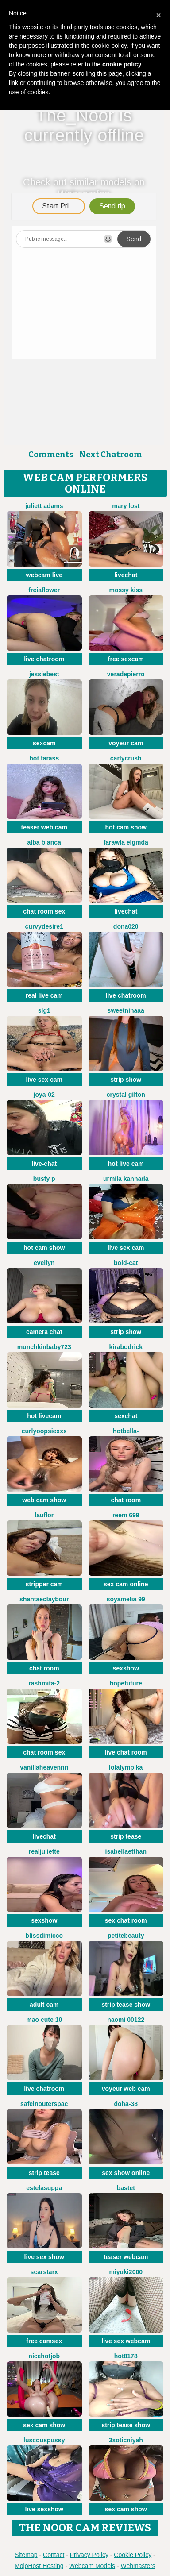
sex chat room (126, 1920)
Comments (50, 454)
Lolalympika (126, 1767)
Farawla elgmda (126, 842)
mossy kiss (126, 590)
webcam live (44, 574)
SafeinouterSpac (44, 2103)
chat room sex (44, 911)
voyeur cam (125, 743)
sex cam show (44, 2425)
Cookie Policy (132, 2554)
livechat (125, 574)
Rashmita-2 (44, 1683)
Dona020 (126, 926)
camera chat (44, 1331)
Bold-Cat (126, 1262)
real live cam (44, 995)
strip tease (125, 1836)
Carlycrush (126, 758)
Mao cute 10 (44, 2019)
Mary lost (125, 505)
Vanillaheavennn (44, 1767)
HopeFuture (126, 1683)
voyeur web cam (126, 2088)
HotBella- (126, 1431)
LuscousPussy (44, 2440)
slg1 (44, 1010)
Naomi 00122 (125, 2019)
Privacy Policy (89, 2554)
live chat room (126, 1752)
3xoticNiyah (126, 2440)
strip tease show (125, 2004)
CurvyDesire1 (44, 926)
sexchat (125, 1415)
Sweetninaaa (126, 1010)
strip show (125, 1079)
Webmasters (138, 2565)
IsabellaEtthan (126, 1851)
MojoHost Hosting (39, 2565)
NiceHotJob (44, 2356)
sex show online (126, 2172)
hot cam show (126, 827)
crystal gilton (126, 1094)
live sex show (44, 2256)
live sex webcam (125, 2341)
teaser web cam (44, 827)
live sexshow (44, 2509)
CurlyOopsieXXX (44, 1431)
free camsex (44, 2341)
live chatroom (44, 659)
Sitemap (26, 2554)
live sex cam (44, 1079)
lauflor (44, 1515)
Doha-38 (126, 2103)
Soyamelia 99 (126, 1599)
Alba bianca (44, 842)
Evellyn (44, 1262)
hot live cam (126, 1163)
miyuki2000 (126, 2271)
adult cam (44, 2004)
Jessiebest (44, 674)
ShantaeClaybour (44, 1599)
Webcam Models (92, 2565)
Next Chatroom (110, 454)
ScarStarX (44, 2271)
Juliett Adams (44, 505)
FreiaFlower (44, 590)
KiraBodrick (126, 1346)
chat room (126, 1500)
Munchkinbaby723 (44, 1346)
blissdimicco (44, 1935)
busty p (44, 1178)
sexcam (44, 743)
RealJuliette (44, 1851)
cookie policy (122, 64)
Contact (53, 2554)
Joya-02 (44, 1094)
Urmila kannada (126, 1178)
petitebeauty (126, 1935)
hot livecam (44, 1415)
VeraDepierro (126, 674)
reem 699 (125, 1515)
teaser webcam (126, 2256)
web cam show (44, 1500)
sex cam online (126, 1584)
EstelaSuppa (44, 2187)
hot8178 (126, 2356)
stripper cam (44, 1584)
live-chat (44, 1163)
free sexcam (126, 659)
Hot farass (44, 758)
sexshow (126, 1668)
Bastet (126, 2187)
